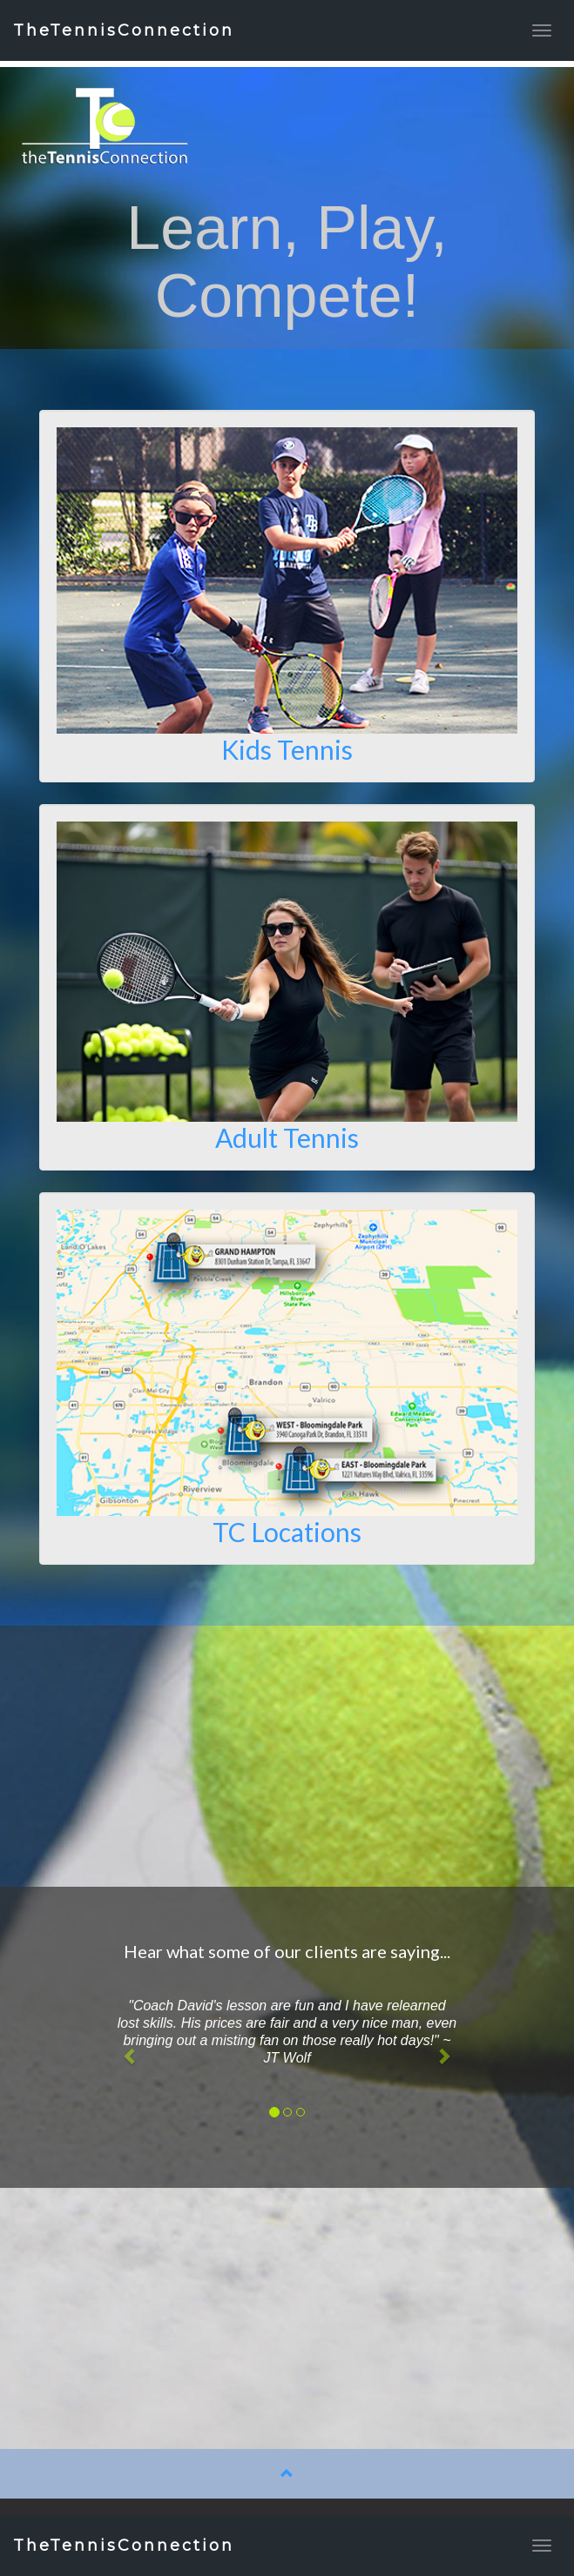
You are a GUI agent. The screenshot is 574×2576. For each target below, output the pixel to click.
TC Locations (287, 1531)
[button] (130, 2057)
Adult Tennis (287, 1137)
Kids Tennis (287, 749)
